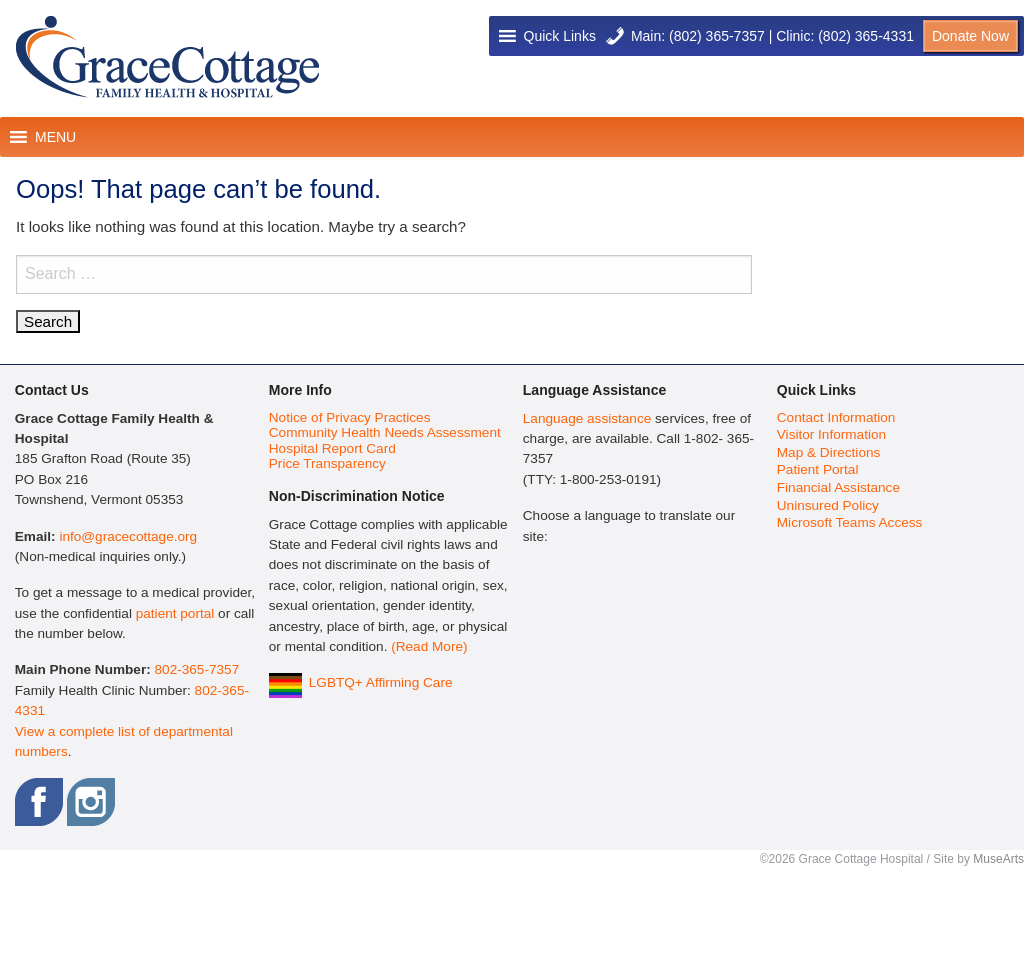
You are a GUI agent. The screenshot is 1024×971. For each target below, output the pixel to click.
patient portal (175, 613)
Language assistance (587, 418)
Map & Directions (829, 452)
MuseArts (998, 859)
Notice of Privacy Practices (350, 417)
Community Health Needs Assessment (385, 432)
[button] (560, 36)
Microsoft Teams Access (850, 522)
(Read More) (429, 646)
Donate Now (970, 36)
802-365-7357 (197, 669)
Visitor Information (831, 434)
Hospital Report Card (332, 448)
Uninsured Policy (828, 505)
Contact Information (836, 417)
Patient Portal (818, 469)
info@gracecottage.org (128, 536)
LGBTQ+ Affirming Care (381, 682)
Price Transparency (327, 463)
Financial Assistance (838, 487)
